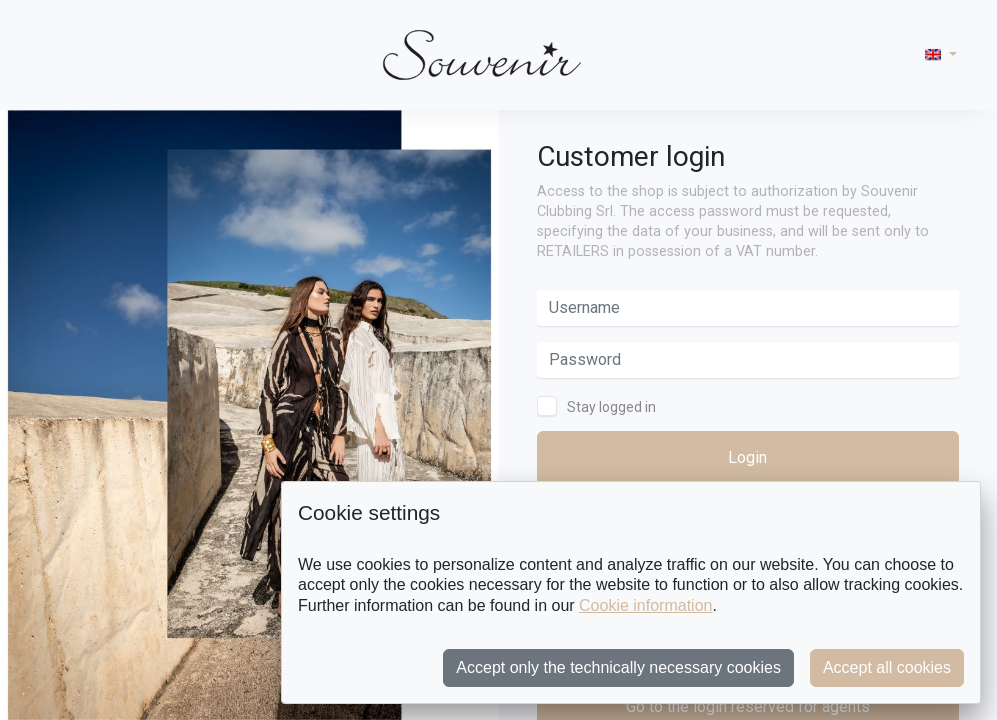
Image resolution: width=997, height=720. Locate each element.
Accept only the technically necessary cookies (618, 667)
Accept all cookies (887, 667)
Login (747, 457)
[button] (941, 54)
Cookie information (645, 605)
